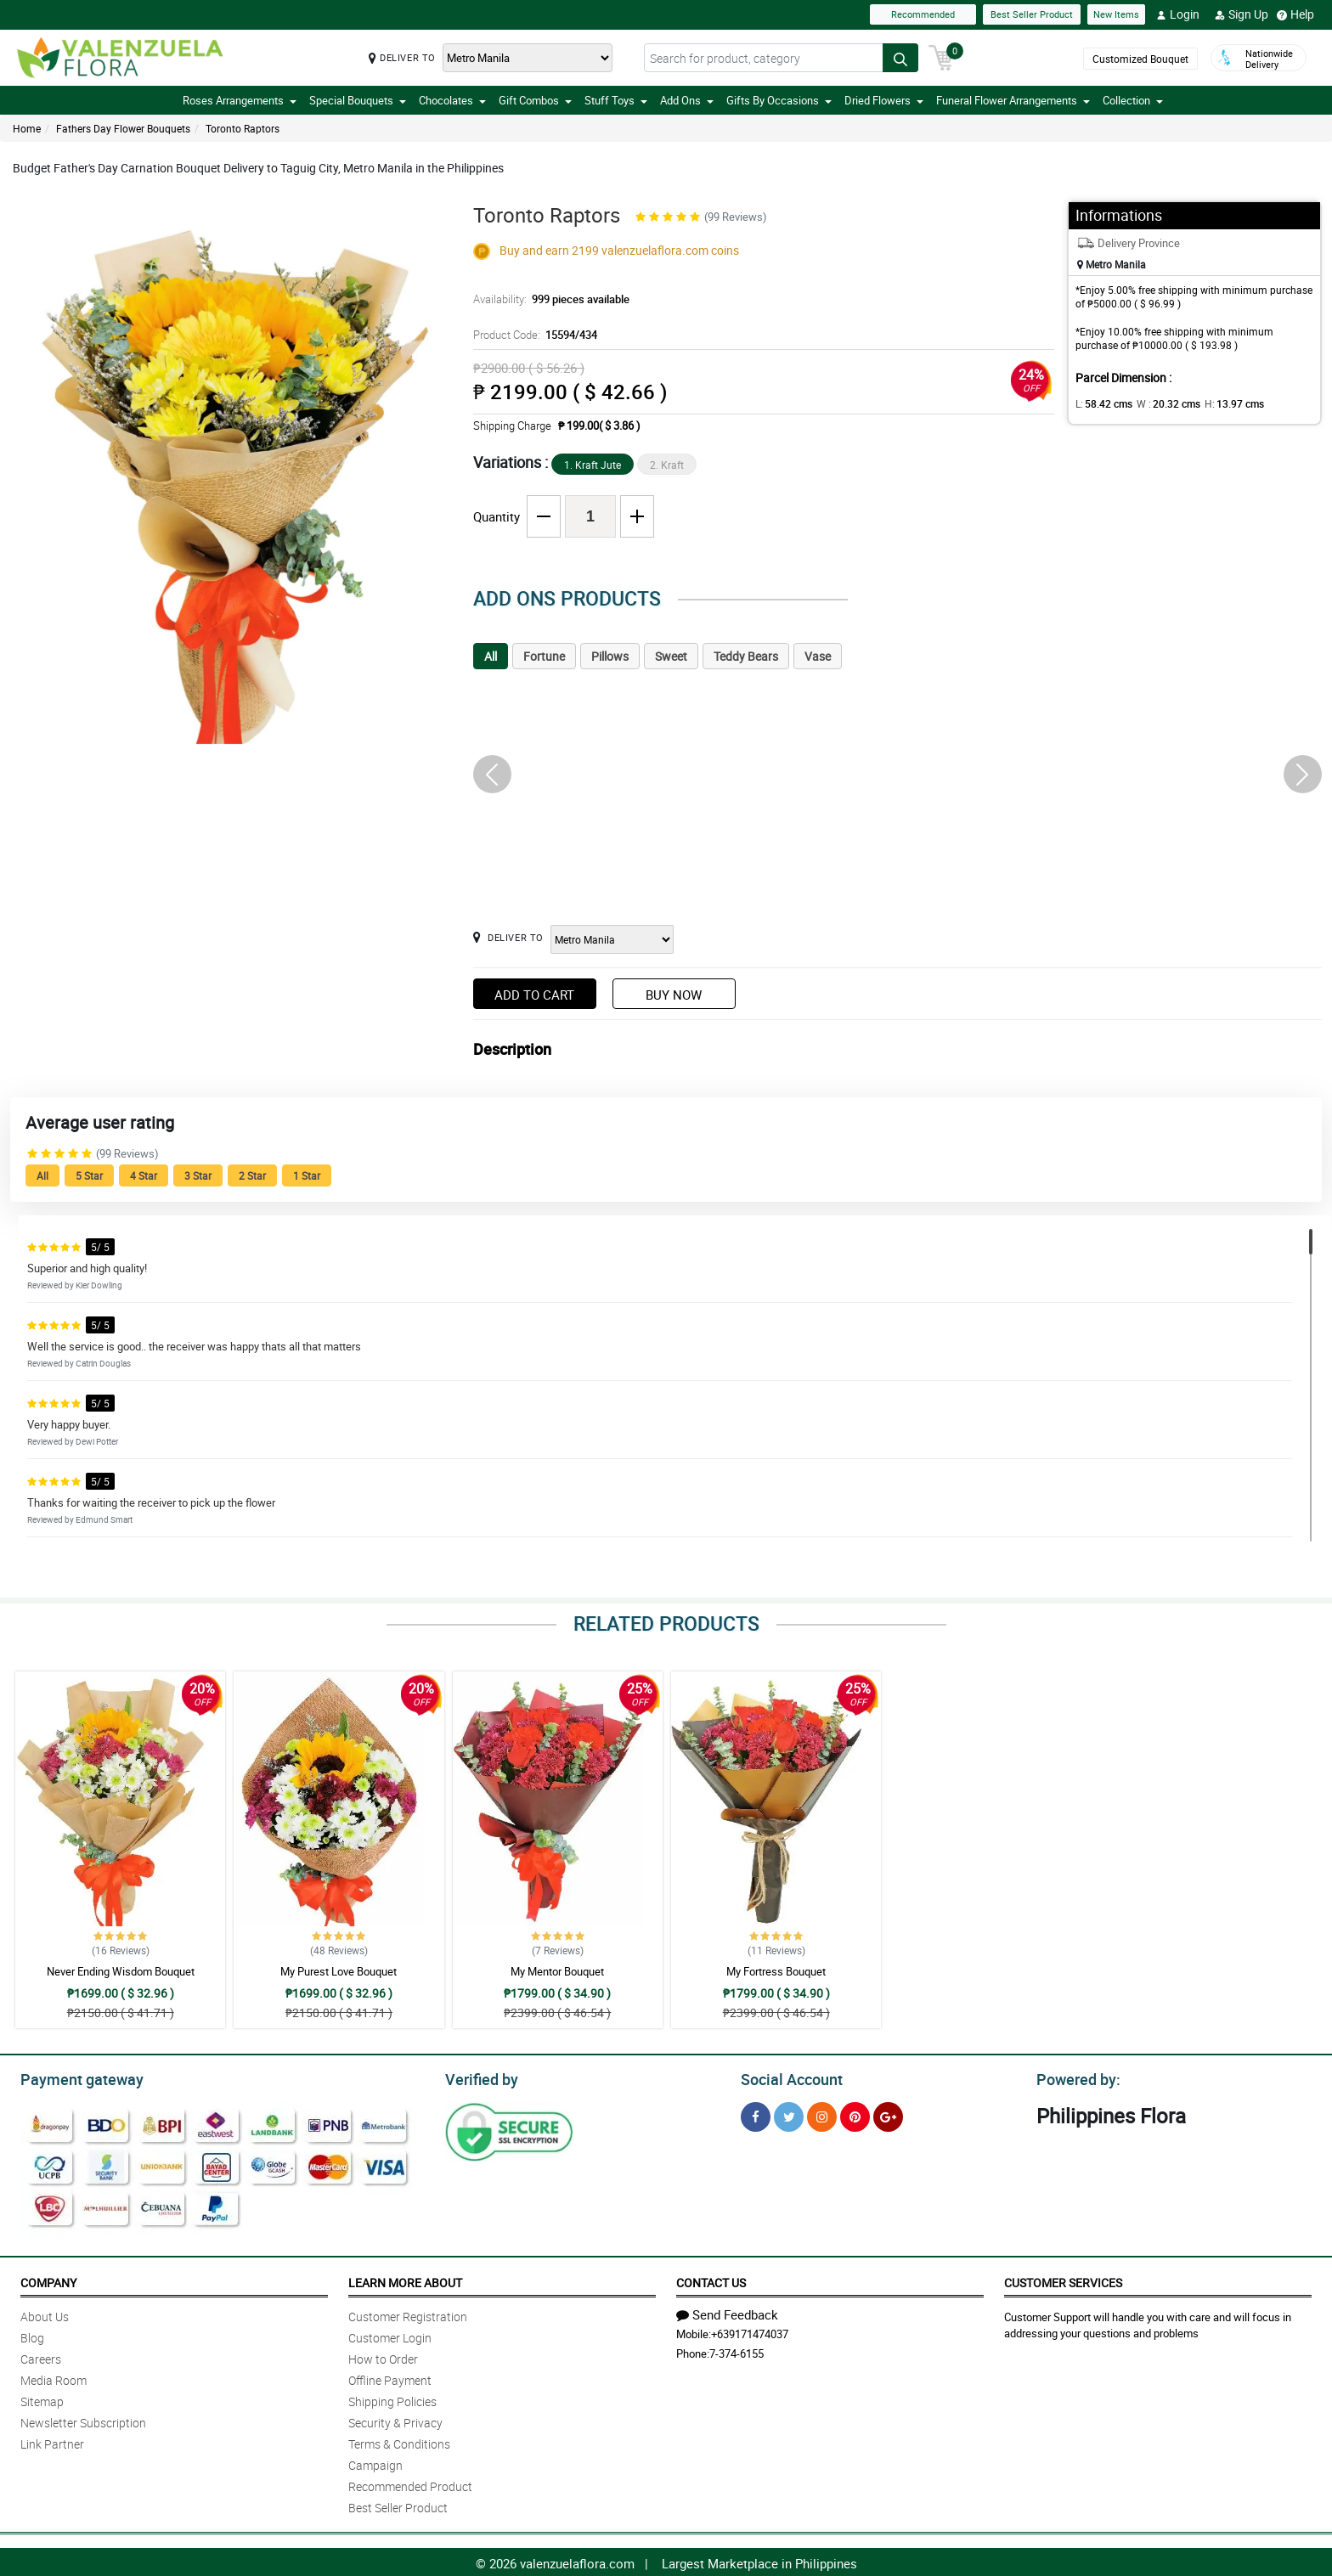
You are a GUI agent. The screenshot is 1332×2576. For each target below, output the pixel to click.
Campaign (375, 2463)
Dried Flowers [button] (883, 100)
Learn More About (405, 2280)
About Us (44, 2314)
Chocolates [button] (452, 100)
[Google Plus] (888, 2114)
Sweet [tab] (671, 656)
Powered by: (1074, 2077)
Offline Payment (390, 2378)
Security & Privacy (395, 2420)
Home (27, 128)
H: (1220, 403)
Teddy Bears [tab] (746, 656)
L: (1100, 403)
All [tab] (490, 656)
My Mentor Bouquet (557, 1971)
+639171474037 (749, 2331)
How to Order (383, 2356)
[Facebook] (755, 2114)
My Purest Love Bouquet (338, 1971)
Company (48, 2280)
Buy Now (674, 994)
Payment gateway (74, 2077)
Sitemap (42, 2399)
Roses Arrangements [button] (239, 100)
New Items (1116, 14)
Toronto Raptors (242, 128)
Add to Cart (534, 994)
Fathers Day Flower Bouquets (123, 128)
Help (1295, 14)
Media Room (53, 2378)
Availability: (547, 299)
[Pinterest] (855, 2114)
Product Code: (533, 334)
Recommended (923, 14)
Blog (32, 2335)
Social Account (787, 2077)
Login (1177, 14)
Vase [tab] (817, 656)
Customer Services (1063, 2280)
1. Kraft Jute (592, 464)
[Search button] (900, 57)
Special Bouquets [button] (357, 100)
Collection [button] (1133, 100)
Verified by (479, 2077)
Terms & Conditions (399, 2441)
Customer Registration (407, 2314)
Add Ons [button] (687, 100)
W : (1160, 403)
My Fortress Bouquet (776, 1971)
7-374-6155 (736, 2351)
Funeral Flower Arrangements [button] (1013, 100)
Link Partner (52, 2441)
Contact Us (711, 2280)
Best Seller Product (1032, 14)
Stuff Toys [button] (615, 100)
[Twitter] (789, 2114)
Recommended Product (410, 2484)
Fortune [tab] (544, 656)
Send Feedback (727, 2311)
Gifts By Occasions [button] (779, 100)
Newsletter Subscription (83, 2420)
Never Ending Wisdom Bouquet (121, 1971)
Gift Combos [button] (535, 100)
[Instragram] (822, 2114)
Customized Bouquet (1140, 58)
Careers (40, 2356)
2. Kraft (667, 464)
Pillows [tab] (610, 656)
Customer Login (390, 2335)
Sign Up (1241, 14)
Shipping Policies (392, 2399)
